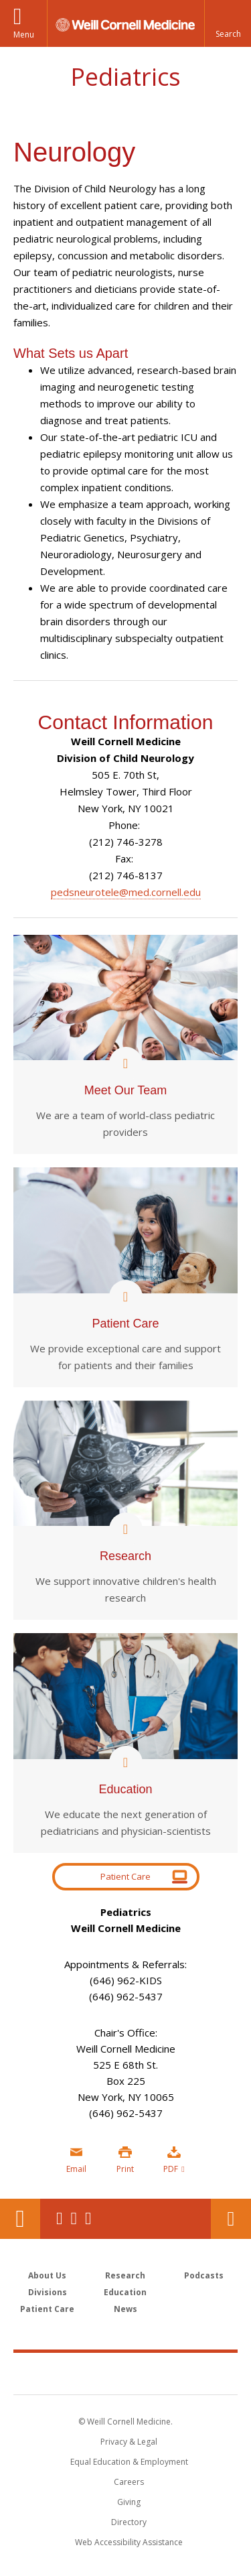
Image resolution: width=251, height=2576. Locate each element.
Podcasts (204, 2275)
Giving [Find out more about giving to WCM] (129, 2502)
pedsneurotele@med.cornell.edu (126, 892)
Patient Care (125, 1876)
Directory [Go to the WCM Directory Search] (129, 2522)
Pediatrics (125, 76)
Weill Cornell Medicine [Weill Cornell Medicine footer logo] (126, 2373)
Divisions (47, 2292)
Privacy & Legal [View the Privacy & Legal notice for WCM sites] (128, 2441)
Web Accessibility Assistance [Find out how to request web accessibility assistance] (129, 2542)
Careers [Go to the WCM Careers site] (129, 2482)
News (125, 2309)
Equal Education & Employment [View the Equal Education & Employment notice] (129, 2461)
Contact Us (231, 2219)
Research (125, 2275)
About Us (47, 2275)
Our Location (20, 2219)
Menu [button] (23, 34)
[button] (227, 23)
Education (125, 2292)
